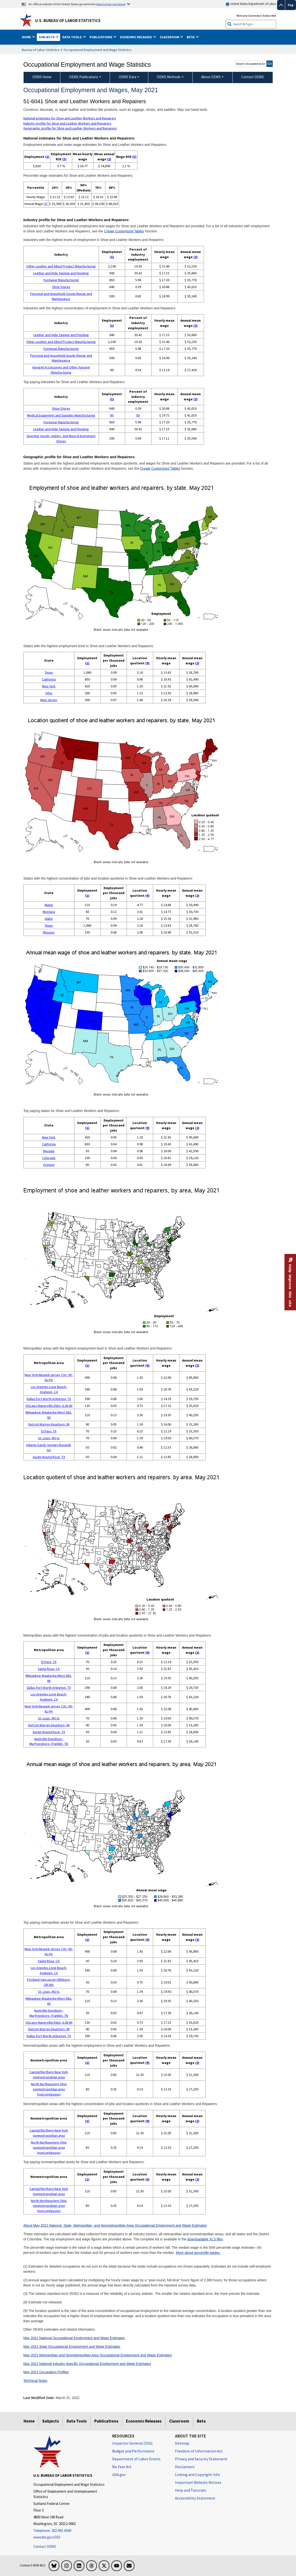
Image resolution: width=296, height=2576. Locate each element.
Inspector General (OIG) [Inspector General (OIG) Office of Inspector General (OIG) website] (132, 2443)
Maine (49, 905)
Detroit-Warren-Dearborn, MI (48, 1424)
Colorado (48, 1158)
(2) (109, 159)
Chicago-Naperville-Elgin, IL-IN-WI (48, 1405)
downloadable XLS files (205, 2239)
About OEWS (211, 77)
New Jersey (48, 700)
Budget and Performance (133, 2451)
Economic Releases (143, 2421)
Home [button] (27, 37)
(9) (147, 663)
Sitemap (182, 2443)
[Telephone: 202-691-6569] (69, 2531)
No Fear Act (122, 2466)
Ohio (48, 693)
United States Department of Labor (250, 4)
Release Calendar (249, 15)
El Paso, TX (48, 1431)
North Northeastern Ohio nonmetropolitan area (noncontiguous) (49, 2089)
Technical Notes (35, 2381)
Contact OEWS (44, 2546)
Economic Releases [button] (136, 37)
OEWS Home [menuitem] (42, 77)
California (49, 679)
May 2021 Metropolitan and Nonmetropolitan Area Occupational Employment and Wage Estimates (97, 2355)
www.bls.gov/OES (46, 2537)
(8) (112, 415)
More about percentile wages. (198, 2253)
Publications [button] (101, 37)
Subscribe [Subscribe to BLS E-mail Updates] (269, 15)
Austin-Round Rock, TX (49, 1457)
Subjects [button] (47, 37)
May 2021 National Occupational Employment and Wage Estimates (74, 2338)
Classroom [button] (170, 37)
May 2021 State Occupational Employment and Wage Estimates (71, 2347)
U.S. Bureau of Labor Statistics (68, 20)
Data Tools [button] (72, 37)
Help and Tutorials (190, 2490)
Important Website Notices (198, 2482)
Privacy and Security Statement (201, 2458)
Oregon (48, 1164)
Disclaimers (185, 2466)
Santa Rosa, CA (49, 1669)
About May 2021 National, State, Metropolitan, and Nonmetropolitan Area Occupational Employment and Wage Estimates (115, 2225)
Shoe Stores (61, 287)
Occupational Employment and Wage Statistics (98, 50)
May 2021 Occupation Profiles (46, 2372)
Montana (49, 911)
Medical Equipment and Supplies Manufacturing (61, 415)
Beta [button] (191, 37)
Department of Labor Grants (136, 2458)
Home (29, 2421)
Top (290, 5)
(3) (64, 159)
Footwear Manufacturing (61, 280)
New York (48, 686)
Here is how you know (110, 4)
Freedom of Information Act (199, 2451)
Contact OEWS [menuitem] (252, 77)
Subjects (50, 2421)
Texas (49, 672)
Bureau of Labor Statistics (40, 50)
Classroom (179, 2421)
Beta (201, 2421)
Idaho (49, 918)
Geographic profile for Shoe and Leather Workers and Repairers (70, 128)
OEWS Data (127, 77)
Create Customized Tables (124, 231)
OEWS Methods (169, 77)
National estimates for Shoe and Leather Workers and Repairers (69, 118)
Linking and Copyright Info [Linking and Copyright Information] (197, 2474)
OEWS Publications (83, 77)
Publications (106, 2421)
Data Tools (77, 2421)
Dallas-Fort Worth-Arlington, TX (49, 1399)
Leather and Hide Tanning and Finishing (61, 273)
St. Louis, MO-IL (49, 1438)
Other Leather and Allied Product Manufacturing (61, 266)
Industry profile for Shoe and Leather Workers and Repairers (67, 123)
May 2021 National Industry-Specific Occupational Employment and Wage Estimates (87, 2364)
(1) (47, 156)
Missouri (48, 932)
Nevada (48, 1151)
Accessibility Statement (195, 2498)
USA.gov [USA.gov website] (119, 2474)
